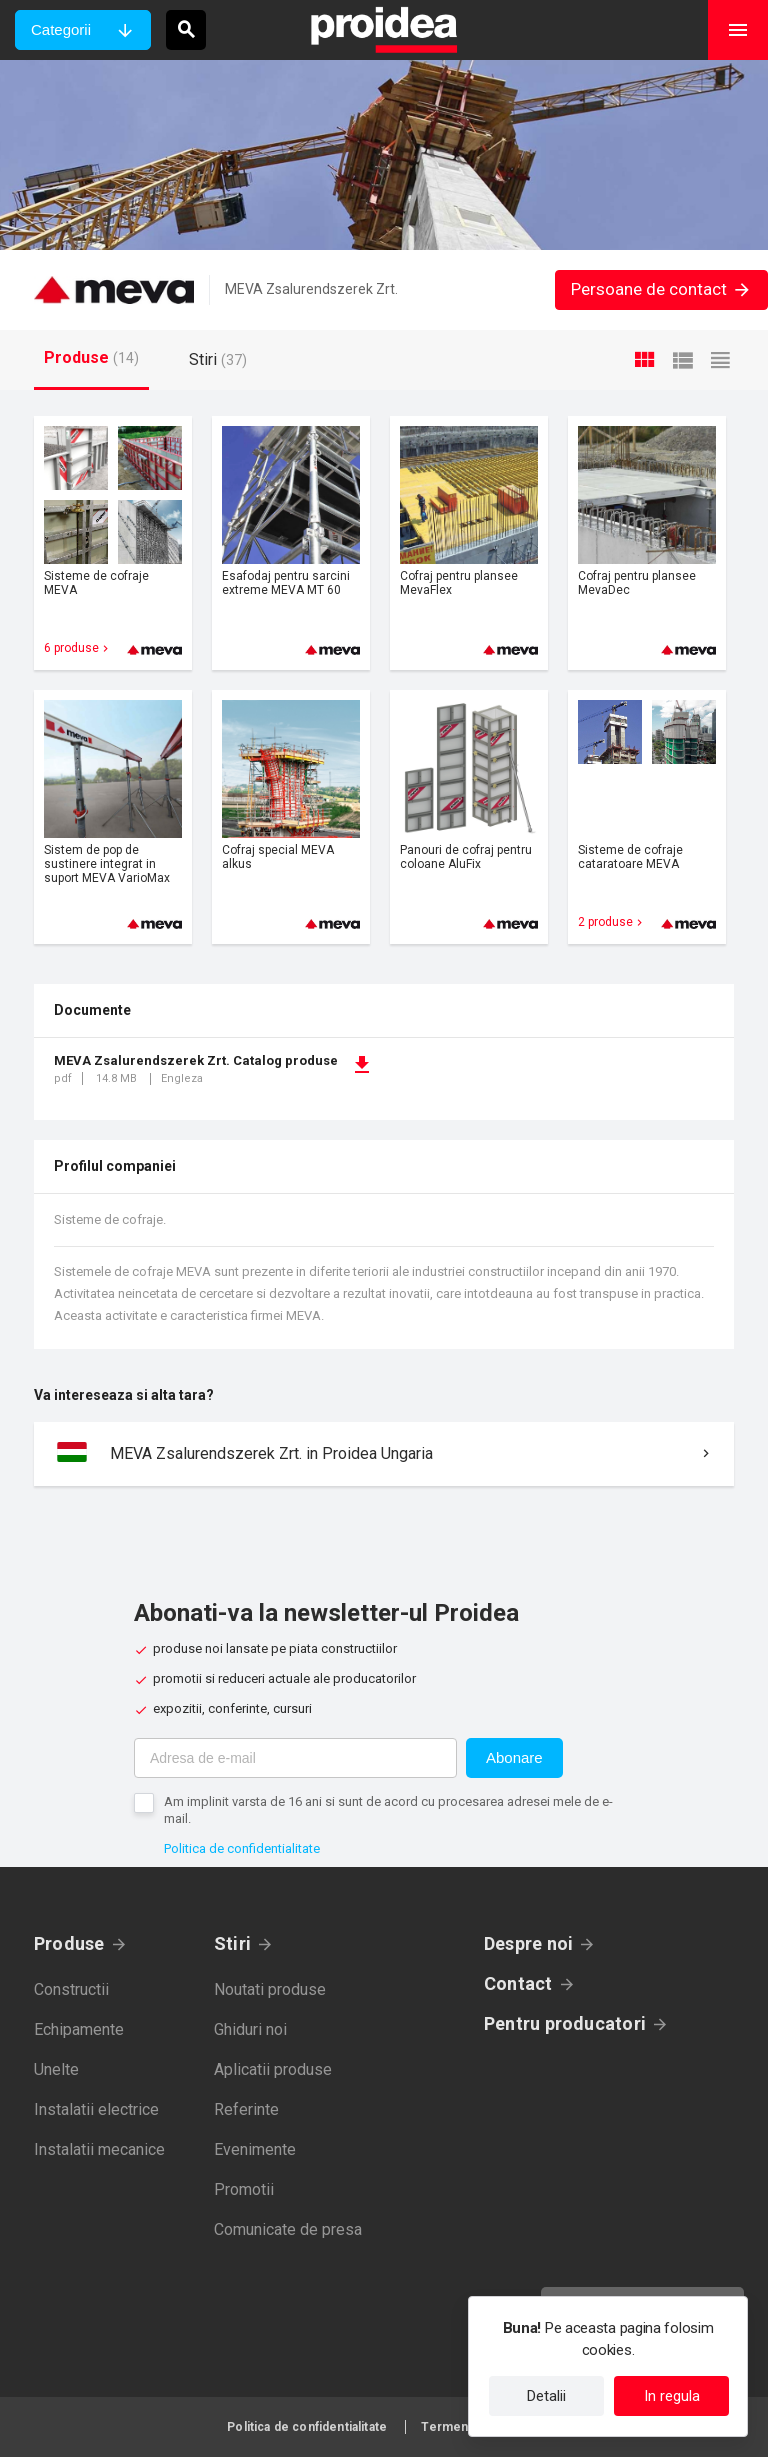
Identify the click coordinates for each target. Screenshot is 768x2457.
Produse (69, 1943)
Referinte (246, 2109)
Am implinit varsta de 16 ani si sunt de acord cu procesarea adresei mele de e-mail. (388, 1810)
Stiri (232, 1943)
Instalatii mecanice (99, 2149)
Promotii (244, 2189)
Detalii (546, 2396)
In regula (672, 2396)
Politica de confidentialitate (242, 1848)
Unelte (56, 2069)
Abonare (514, 1757)
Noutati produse (270, 1989)
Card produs (113, 543)
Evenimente (255, 2149)
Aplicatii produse (273, 2069)
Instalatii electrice (96, 2109)
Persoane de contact (661, 289)
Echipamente (79, 2029)
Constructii (71, 1989)
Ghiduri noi (250, 2029)
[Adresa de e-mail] (295, 1758)
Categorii (61, 29)
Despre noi (528, 1943)
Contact (518, 1983)
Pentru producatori (565, 2023)
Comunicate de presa (288, 2229)
